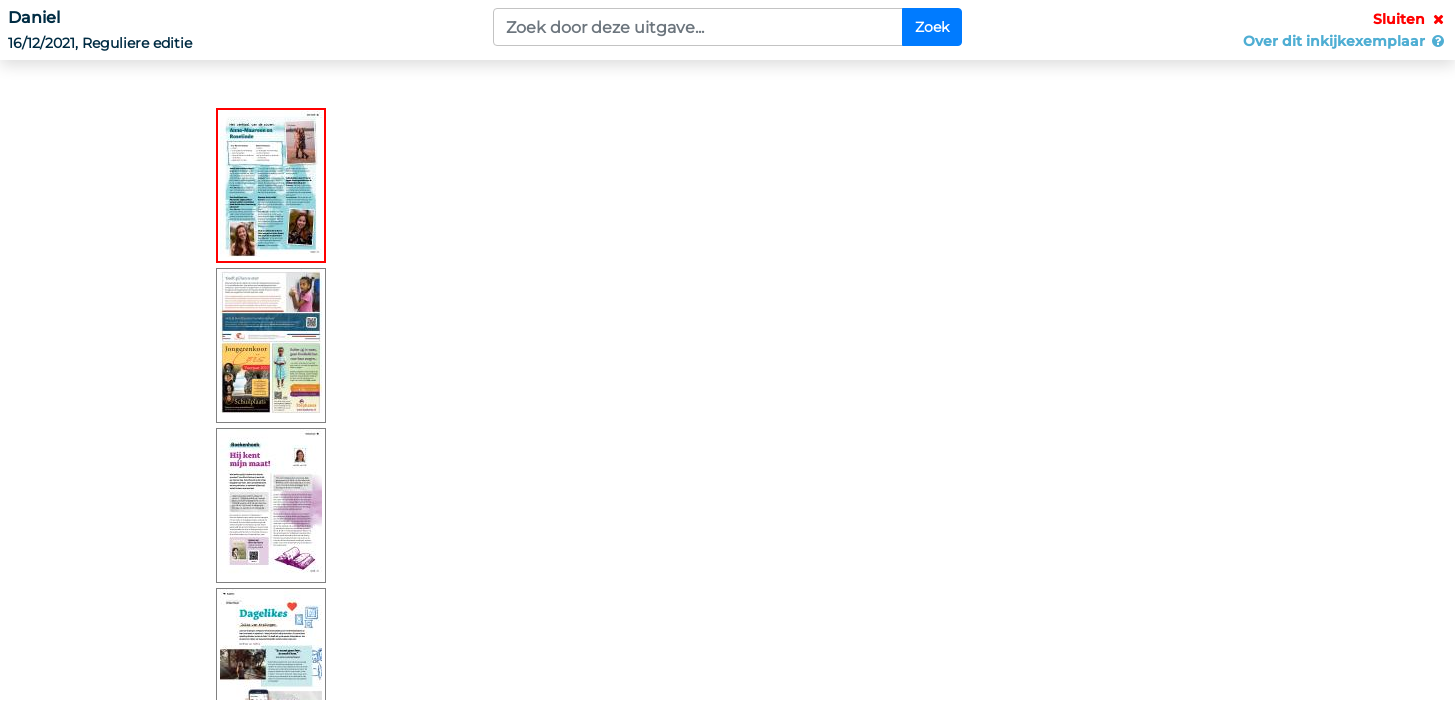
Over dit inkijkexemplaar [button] (1345, 41)
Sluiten (1410, 19)
